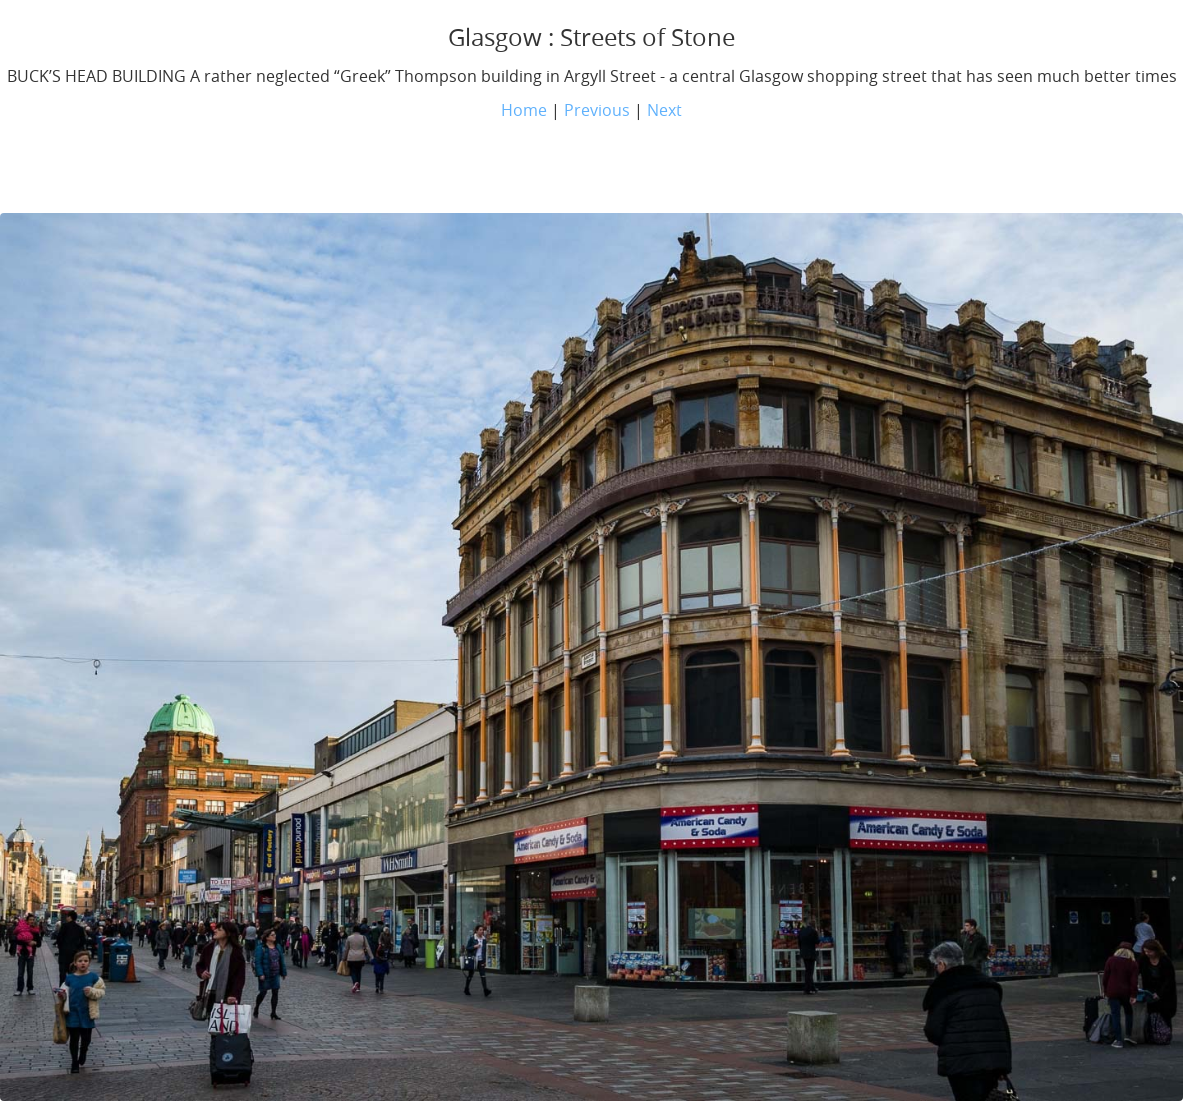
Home (524, 110)
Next (664, 110)
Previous (597, 110)
